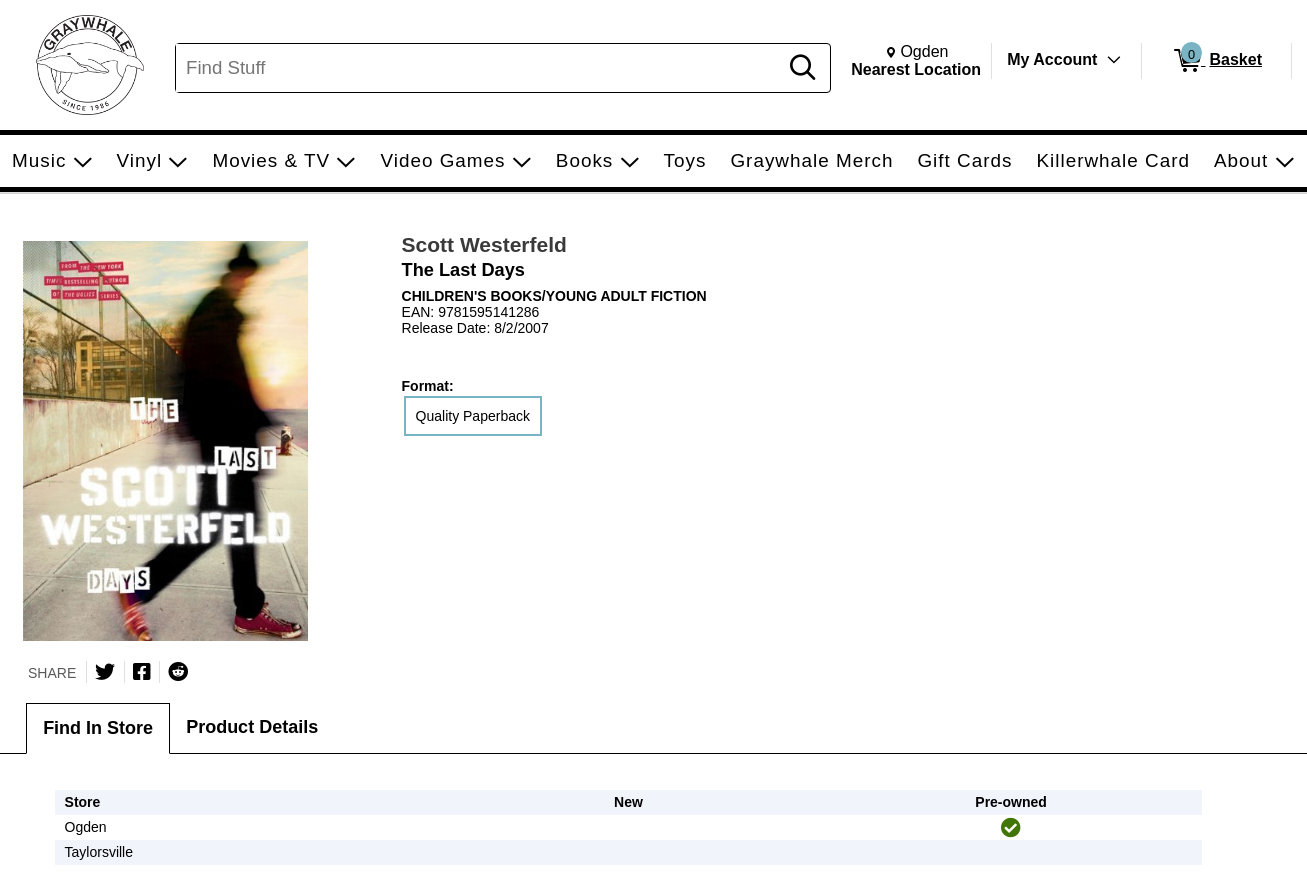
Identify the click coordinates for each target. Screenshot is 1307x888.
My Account (1052, 59)
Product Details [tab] (252, 727)
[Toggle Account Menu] (1114, 60)
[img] (1011, 828)
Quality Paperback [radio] (473, 416)
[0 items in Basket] (1216, 61)
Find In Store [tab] (98, 728)
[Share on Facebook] (142, 672)
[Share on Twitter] (105, 672)
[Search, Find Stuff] (479, 68)
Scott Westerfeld (484, 244)
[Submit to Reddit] (178, 672)
